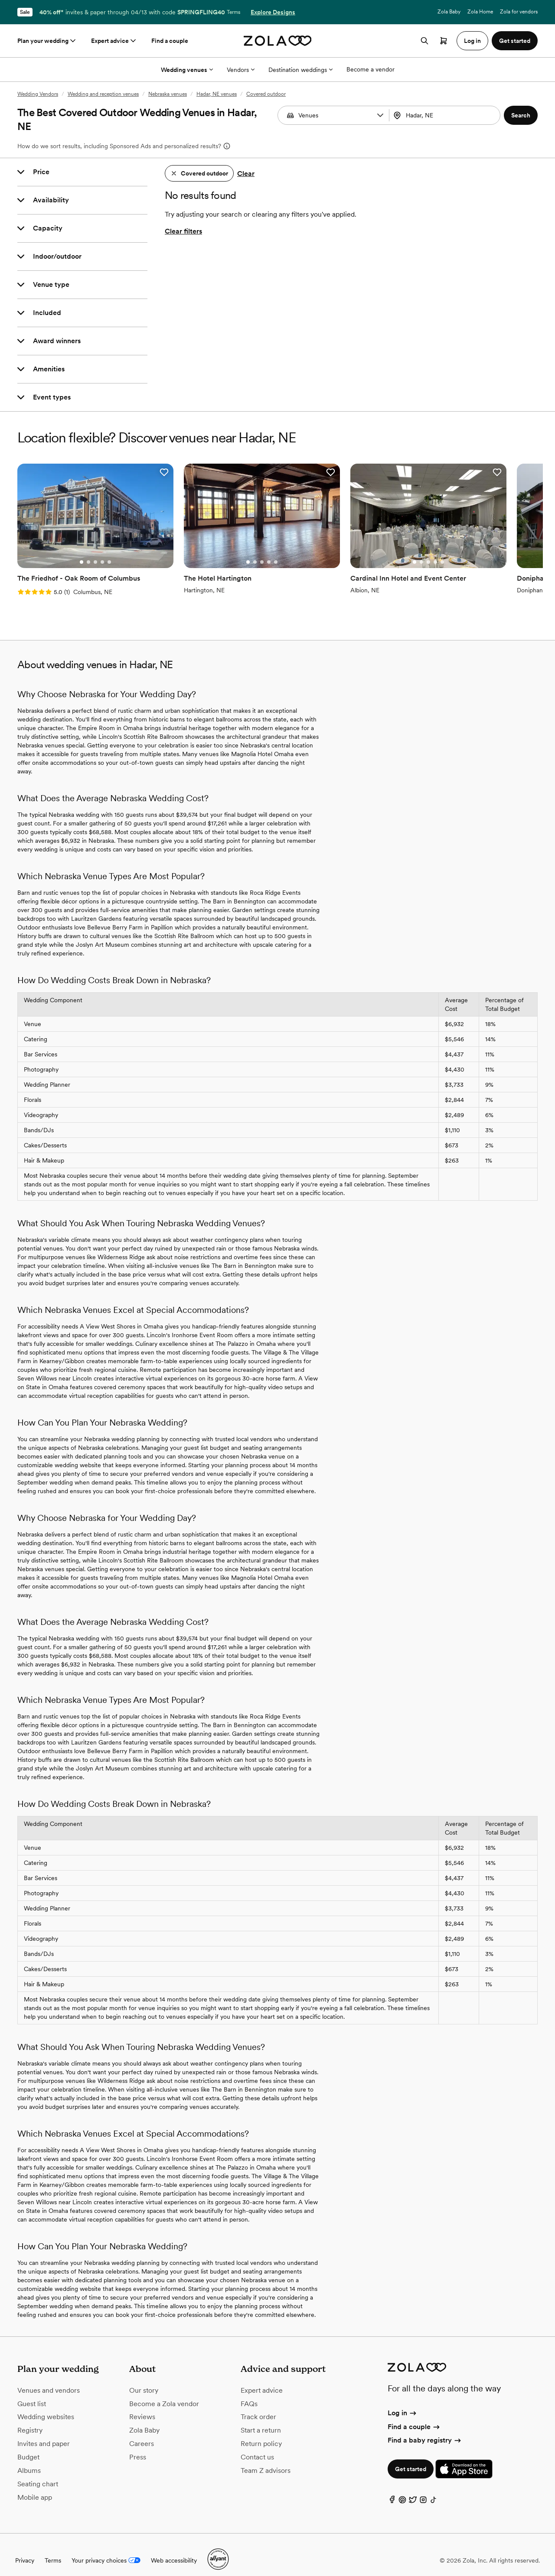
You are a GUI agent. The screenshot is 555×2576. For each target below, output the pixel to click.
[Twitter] (412, 2491)
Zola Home (480, 12)
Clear (246, 173)
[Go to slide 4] (94, 551)
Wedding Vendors (37, 94)
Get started (410, 2458)
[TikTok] (433, 2491)
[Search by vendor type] (334, 115)
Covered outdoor (266, 94)
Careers (141, 2433)
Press (137, 2446)
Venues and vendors (48, 2379)
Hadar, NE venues (216, 94)
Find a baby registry (425, 2429)
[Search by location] (446, 115)
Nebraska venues (167, 94)
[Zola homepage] (278, 41)
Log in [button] (472, 40)
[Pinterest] (402, 2491)
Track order (258, 2406)
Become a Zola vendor (164, 2392)
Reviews (142, 2406)
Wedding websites (45, 2406)
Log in (403, 2402)
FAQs (249, 2392)
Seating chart (37, 2473)
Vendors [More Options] (241, 69)
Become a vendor (370, 69)
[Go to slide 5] (101, 551)
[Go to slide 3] (87, 551)
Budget (28, 2446)
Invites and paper (43, 2433)
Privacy (24, 2549)
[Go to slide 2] (80, 551)
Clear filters (183, 231)
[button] (380, 115)
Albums (29, 2459)
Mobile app (34, 2486)
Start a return (261, 2419)
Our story (143, 2379)
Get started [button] (514, 40)
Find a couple (169, 40)
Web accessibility (174, 2549)
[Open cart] (443, 40)
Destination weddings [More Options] (300, 69)
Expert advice (114, 40)
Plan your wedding (47, 40)
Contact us (257, 2446)
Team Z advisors (266, 2459)
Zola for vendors (519, 12)
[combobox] (445, 115)
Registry (29, 2419)
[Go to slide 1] (73, 551)
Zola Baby (448, 12)
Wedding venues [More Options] (187, 69)
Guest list (31, 2392)
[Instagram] (423, 2491)
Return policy (261, 2433)
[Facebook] (392, 2491)
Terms (233, 12)
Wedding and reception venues (103, 94)
